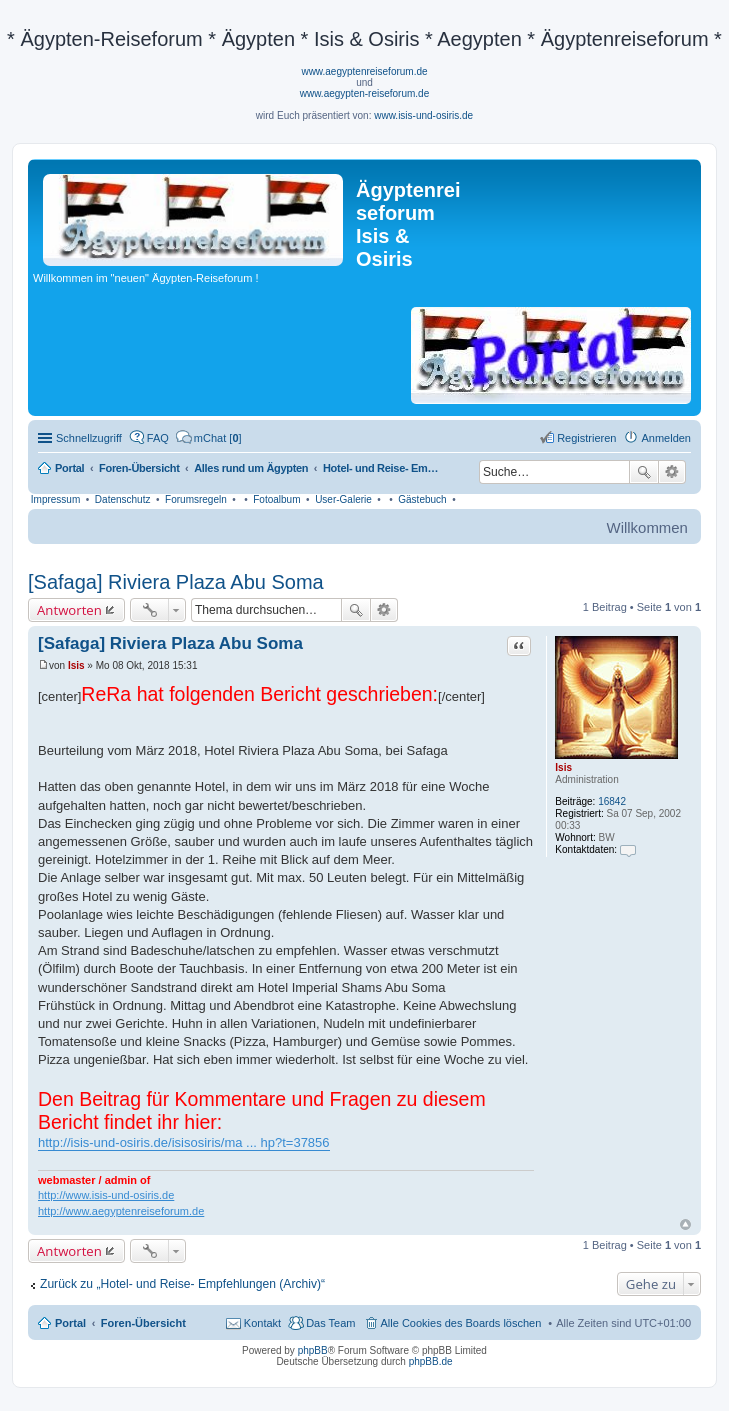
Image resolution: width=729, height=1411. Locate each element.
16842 (612, 801)
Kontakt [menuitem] (262, 1323)
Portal (69, 468)
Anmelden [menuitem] (666, 438)
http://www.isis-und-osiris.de (106, 1195)
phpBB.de (431, 1361)
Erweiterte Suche (672, 472)
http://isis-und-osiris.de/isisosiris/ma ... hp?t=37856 (184, 1142)
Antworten (69, 610)
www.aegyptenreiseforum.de (364, 71)
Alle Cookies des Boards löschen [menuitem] (461, 1323)
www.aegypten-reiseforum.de (365, 93)
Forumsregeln (196, 499)
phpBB (313, 1350)
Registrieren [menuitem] (586, 438)
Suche (644, 472)
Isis (563, 767)
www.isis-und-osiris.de (423, 115)
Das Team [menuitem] (330, 1323)
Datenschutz (123, 499)
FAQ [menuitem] (158, 438)
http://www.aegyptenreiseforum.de (121, 1211)
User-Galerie (343, 499)
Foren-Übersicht (143, 1323)
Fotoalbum (276, 499)
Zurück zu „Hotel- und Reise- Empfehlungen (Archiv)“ (182, 1284)
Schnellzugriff (89, 438)
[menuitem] (209, 438)
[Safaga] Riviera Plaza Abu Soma (176, 582)
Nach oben (685, 1224)
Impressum (55, 499)
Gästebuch (422, 499)
